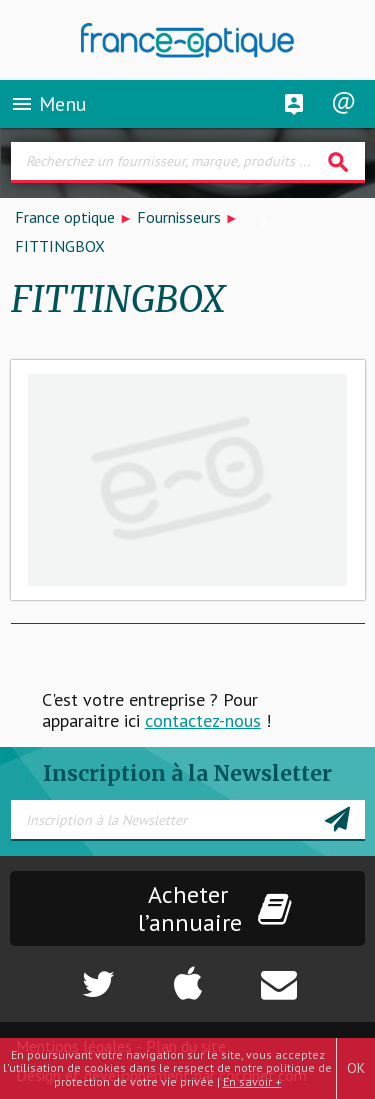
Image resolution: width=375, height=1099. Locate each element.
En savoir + (252, 1081)
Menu (48, 104)
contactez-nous (203, 720)
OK (356, 1068)
